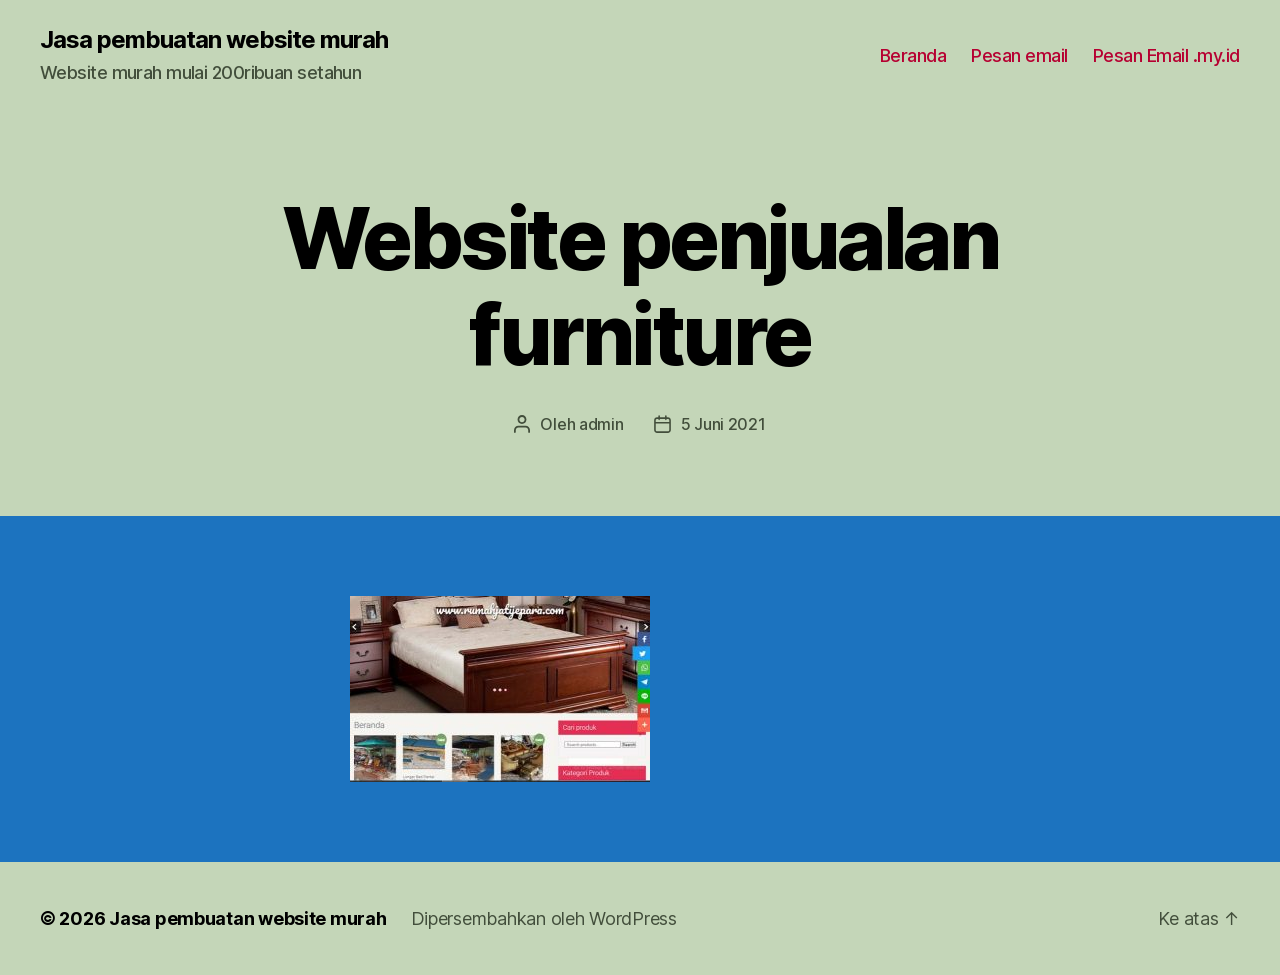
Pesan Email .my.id (1166, 55)
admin (601, 424)
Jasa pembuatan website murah (214, 40)
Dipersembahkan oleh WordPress (544, 918)
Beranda (913, 55)
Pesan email (1019, 55)
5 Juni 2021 (723, 424)
